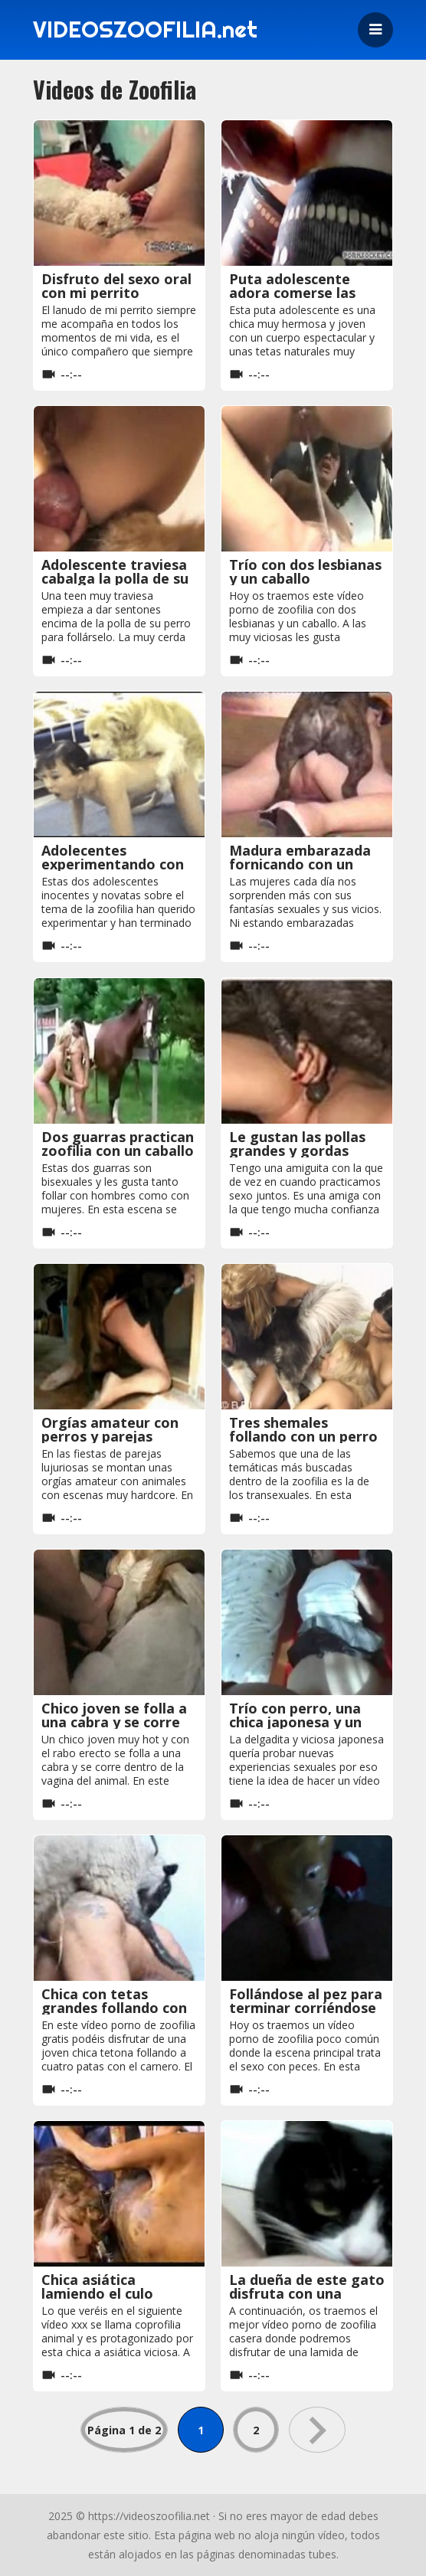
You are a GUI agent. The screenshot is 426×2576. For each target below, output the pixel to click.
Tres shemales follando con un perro (303, 1429)
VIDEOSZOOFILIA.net (147, 29)
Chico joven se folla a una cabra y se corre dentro (114, 1722)
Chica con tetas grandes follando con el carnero (114, 2008)
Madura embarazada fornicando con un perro (300, 864)
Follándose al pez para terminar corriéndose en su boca (305, 2008)
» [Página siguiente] (317, 2430)
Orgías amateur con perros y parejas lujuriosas (110, 1436)
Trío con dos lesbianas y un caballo (305, 571)
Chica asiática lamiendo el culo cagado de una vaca (109, 2293)
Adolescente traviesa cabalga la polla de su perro (114, 578)
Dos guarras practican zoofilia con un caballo (117, 1144)
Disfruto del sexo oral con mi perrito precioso (116, 293)
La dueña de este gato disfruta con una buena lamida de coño (307, 2293)
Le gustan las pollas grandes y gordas (297, 1144)
